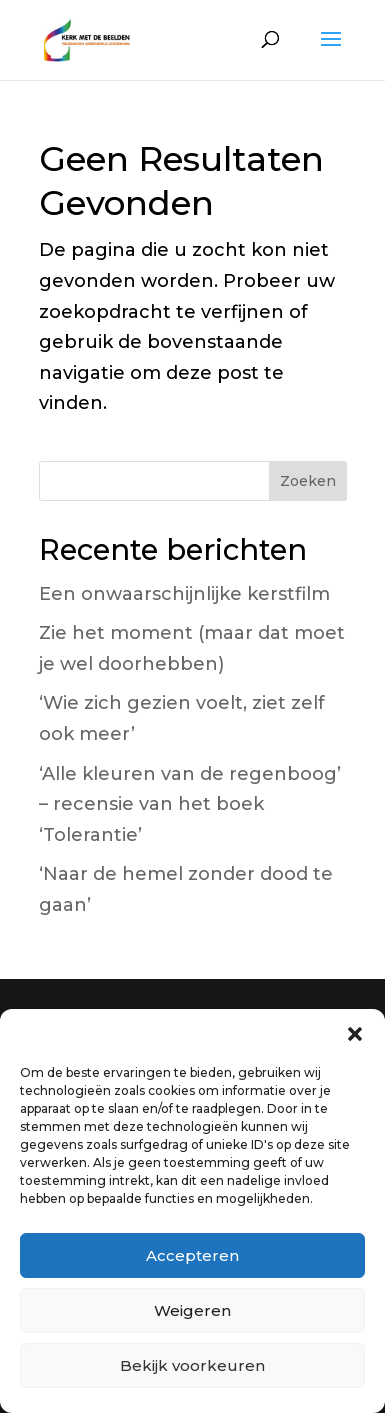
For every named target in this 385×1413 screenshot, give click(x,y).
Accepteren (192, 1255)
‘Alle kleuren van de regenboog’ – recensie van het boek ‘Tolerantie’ (190, 804)
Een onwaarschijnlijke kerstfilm (184, 594)
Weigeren (192, 1310)
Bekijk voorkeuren (192, 1365)
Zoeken (308, 481)
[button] (355, 1034)
